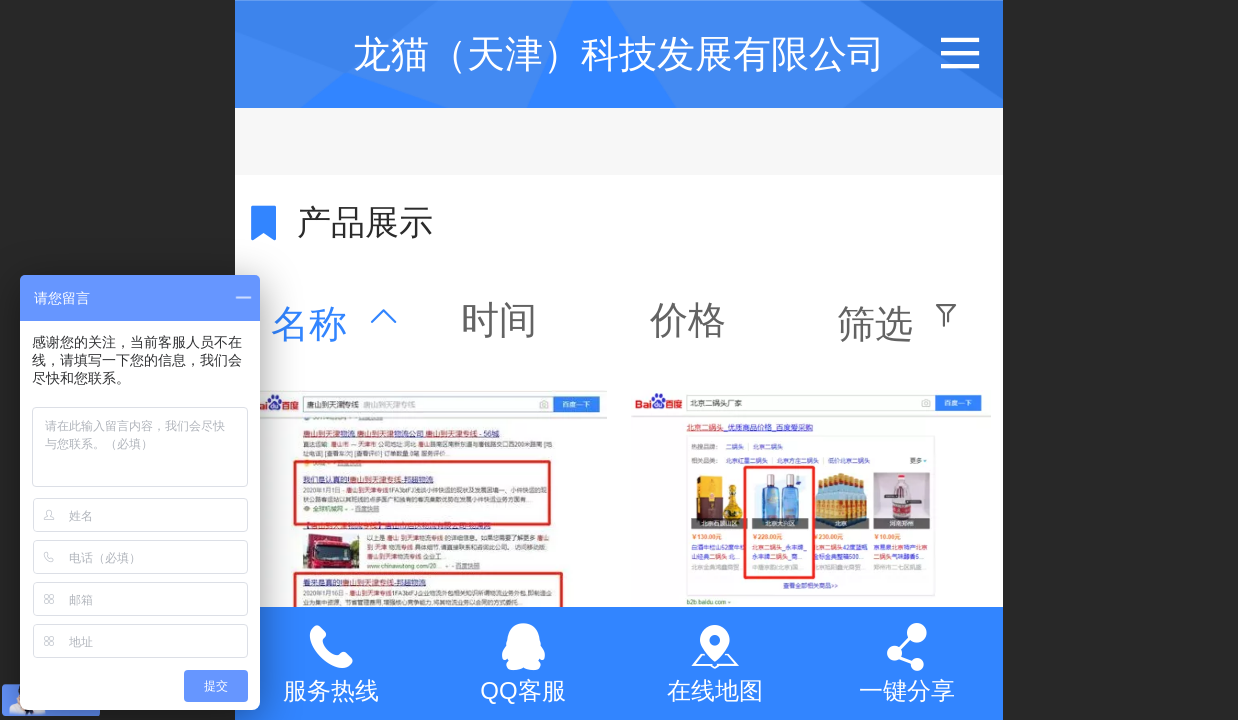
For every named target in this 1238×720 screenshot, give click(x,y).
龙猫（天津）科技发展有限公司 (619, 53)
